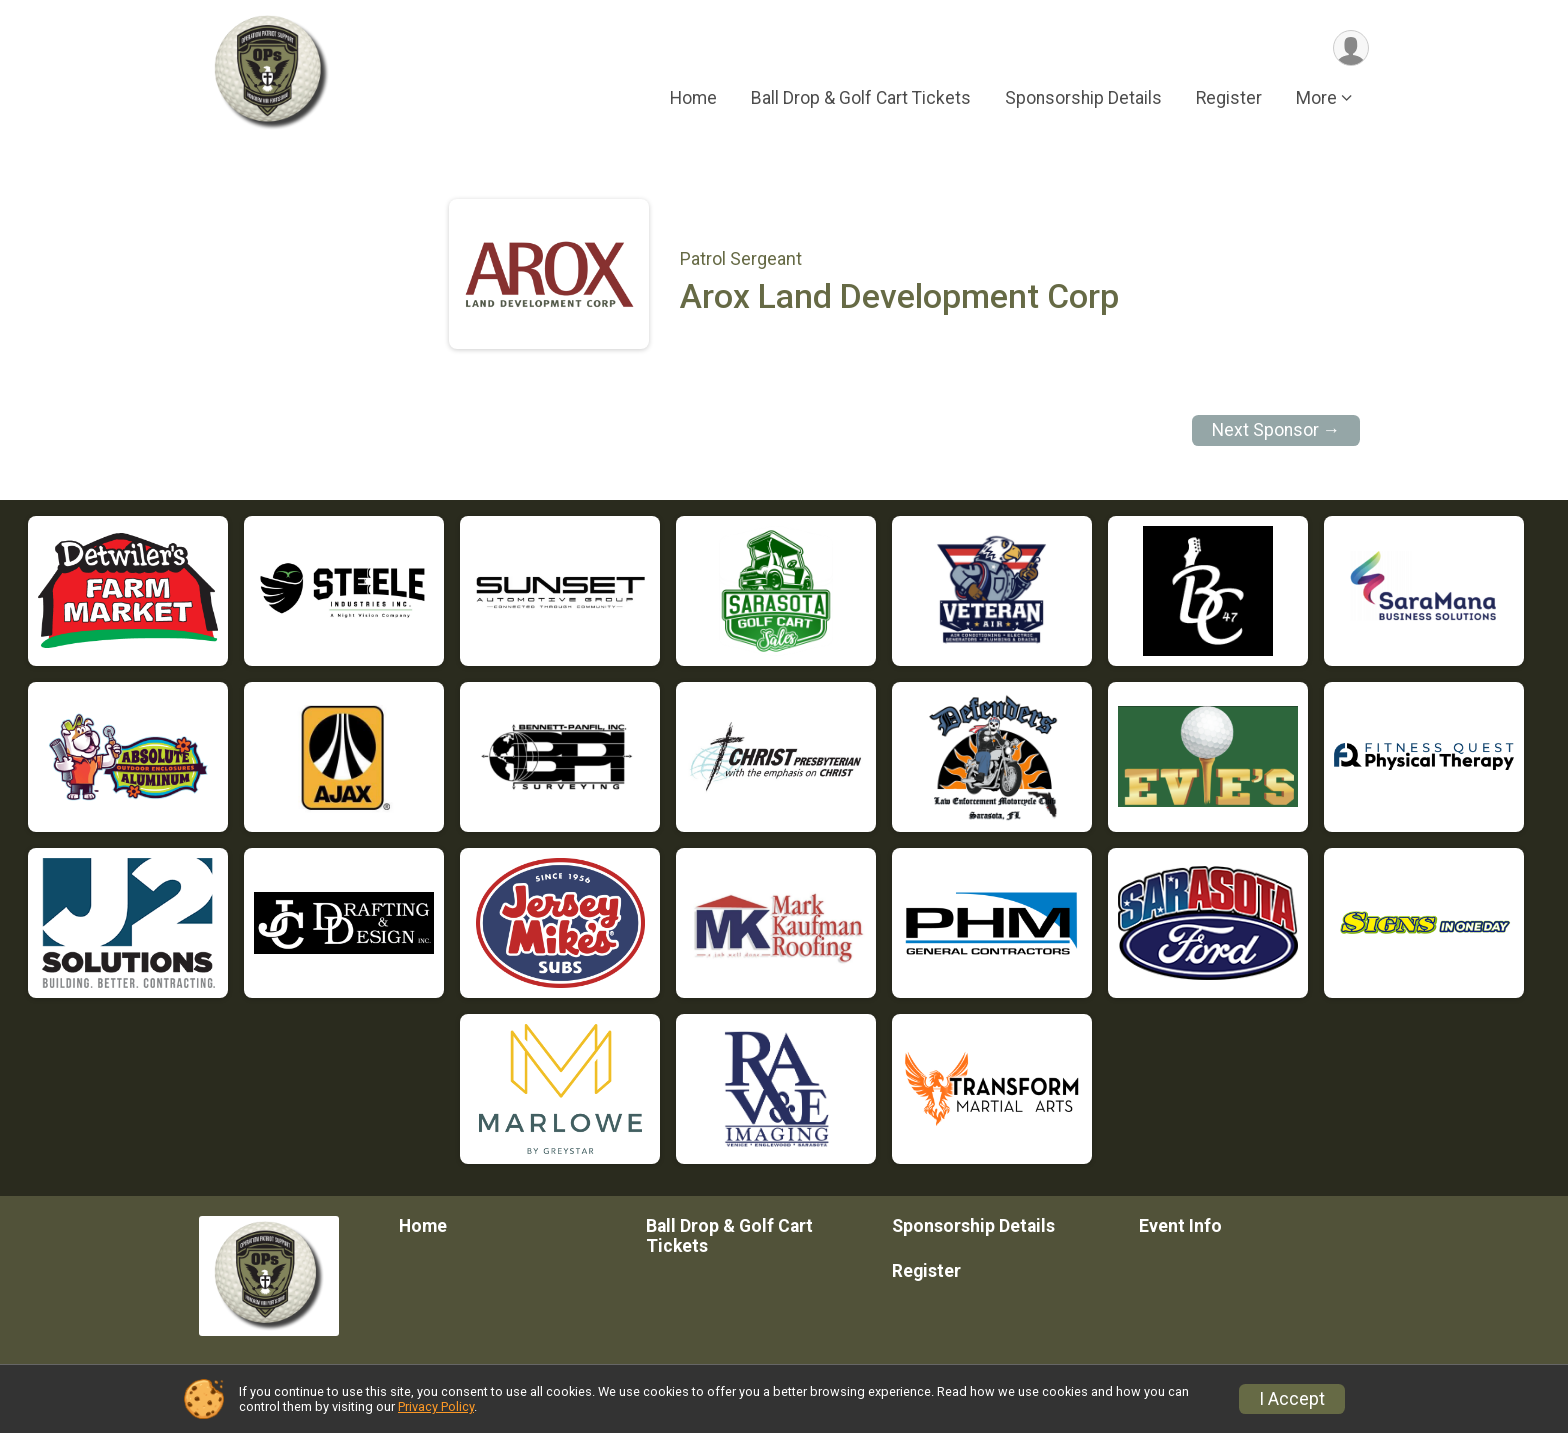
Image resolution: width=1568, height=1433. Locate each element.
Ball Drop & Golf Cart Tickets (861, 99)
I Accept (1292, 1399)
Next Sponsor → (1276, 430)
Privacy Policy (436, 1406)
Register (1229, 99)
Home (693, 99)
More (1316, 99)
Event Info (1180, 1226)
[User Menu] (1350, 48)
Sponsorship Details (1083, 99)
